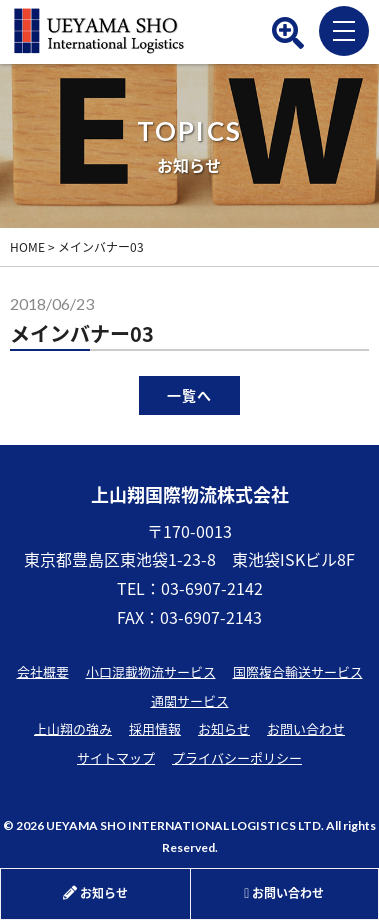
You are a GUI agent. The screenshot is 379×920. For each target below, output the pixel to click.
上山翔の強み (73, 728)
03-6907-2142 (212, 588)
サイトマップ (116, 757)
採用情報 (155, 728)
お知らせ (224, 728)
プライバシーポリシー (237, 757)
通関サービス (190, 700)
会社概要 (43, 671)
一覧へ (189, 395)
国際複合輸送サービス (298, 671)
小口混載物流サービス (151, 671)
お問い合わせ (306, 728)
